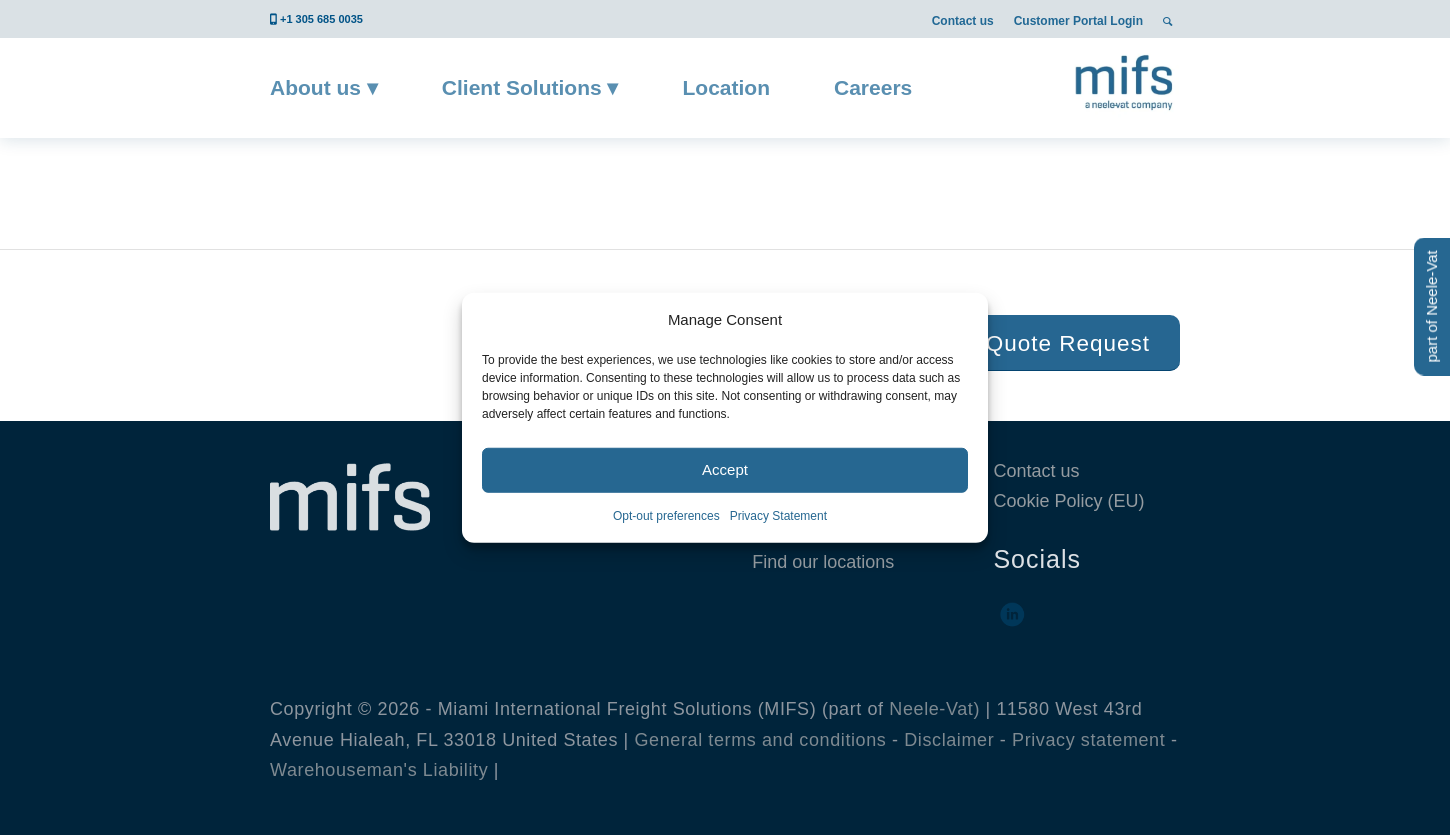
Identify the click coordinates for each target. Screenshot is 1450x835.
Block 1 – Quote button (500, 182)
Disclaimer (949, 740)
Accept (725, 469)
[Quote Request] (1068, 343)
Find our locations (823, 562)
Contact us (963, 21)
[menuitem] (963, 20)
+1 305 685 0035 (321, 19)
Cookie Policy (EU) (1068, 501)
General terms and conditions (761, 740)
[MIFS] (1126, 80)
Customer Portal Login (1078, 21)
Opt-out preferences (666, 516)
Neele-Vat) (934, 709)
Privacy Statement (778, 516)
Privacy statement (1088, 740)
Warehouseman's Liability (379, 770)
